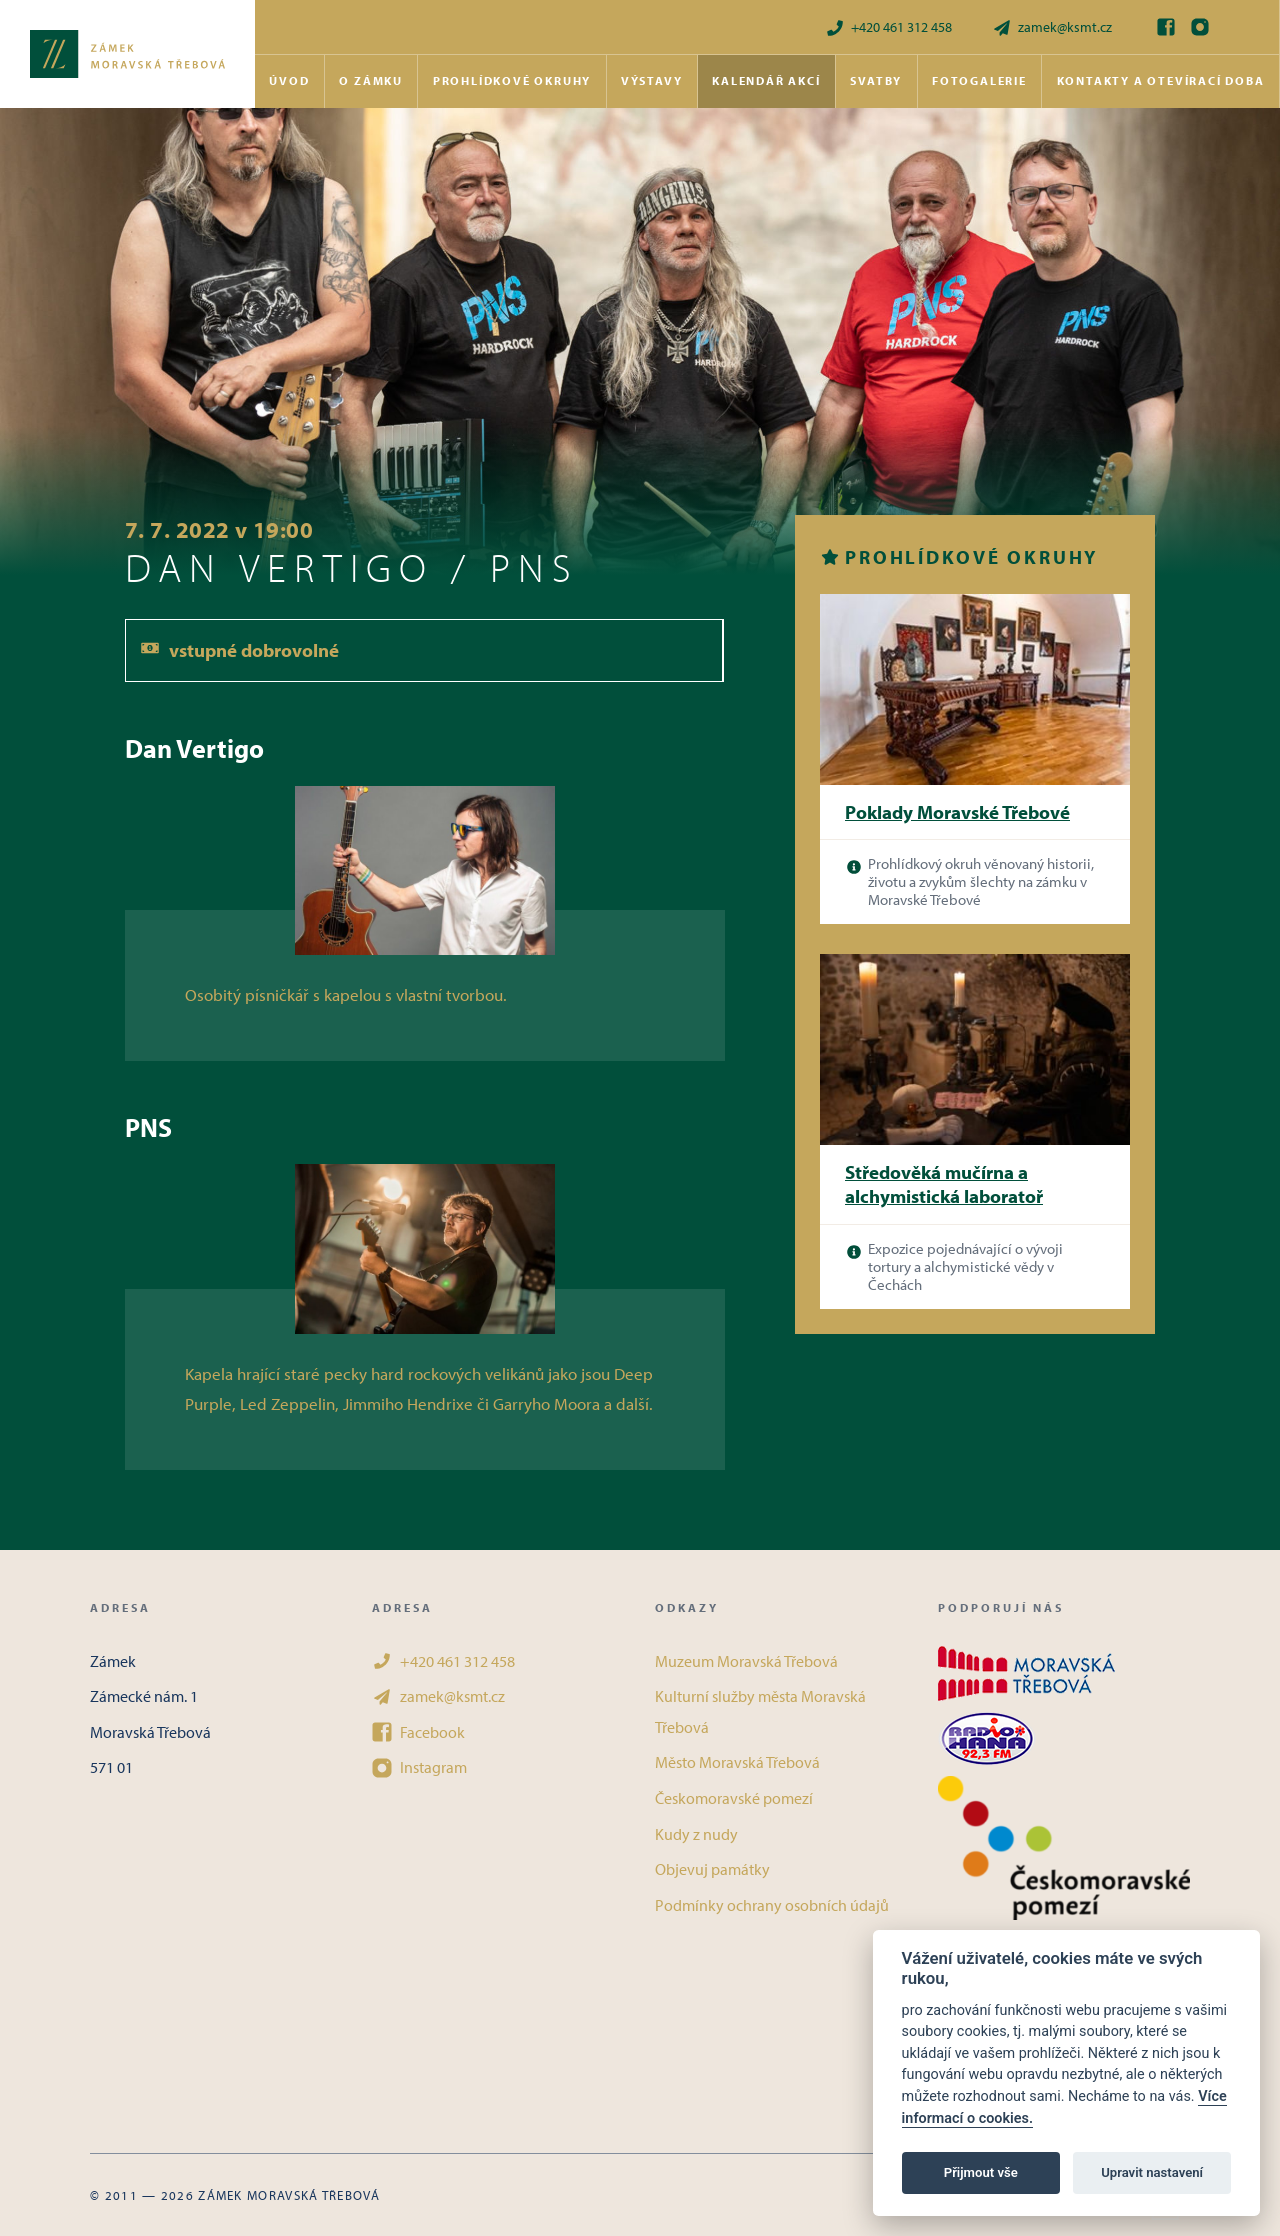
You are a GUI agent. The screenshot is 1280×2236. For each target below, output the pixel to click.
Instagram (419, 1767)
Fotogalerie (979, 80)
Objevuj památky (712, 1869)
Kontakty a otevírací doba (1161, 80)
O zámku (371, 80)
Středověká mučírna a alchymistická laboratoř (944, 1184)
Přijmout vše (981, 2172)
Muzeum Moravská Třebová (746, 1661)
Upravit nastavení (1152, 2172)
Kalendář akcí (766, 80)
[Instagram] (1200, 27)
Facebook (418, 1732)
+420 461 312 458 (888, 27)
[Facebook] (1166, 27)
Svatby (876, 80)
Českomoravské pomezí (734, 1798)
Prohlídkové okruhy (512, 80)
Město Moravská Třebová (737, 1762)
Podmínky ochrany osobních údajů (772, 1905)
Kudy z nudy (696, 1834)
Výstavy (652, 80)
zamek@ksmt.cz (1052, 27)
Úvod (289, 80)
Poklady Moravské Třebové (957, 812)
